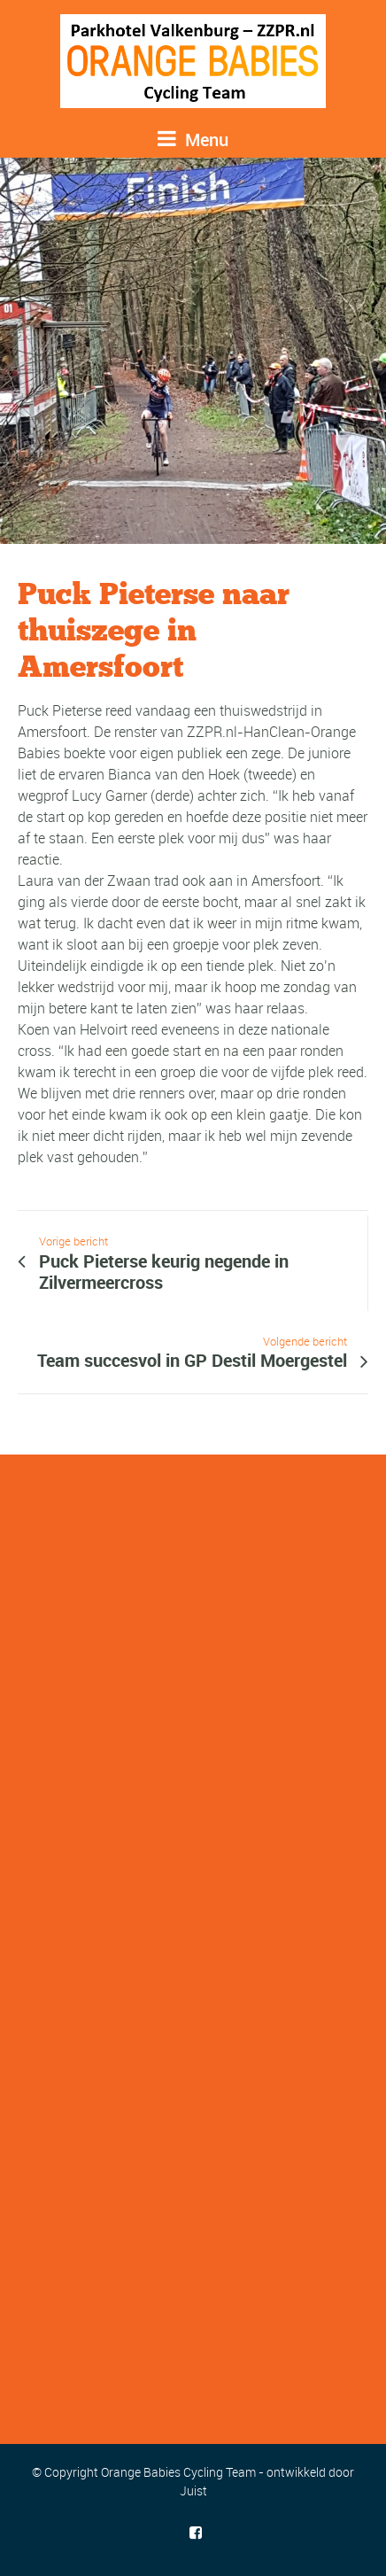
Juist (193, 2490)
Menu (193, 139)
